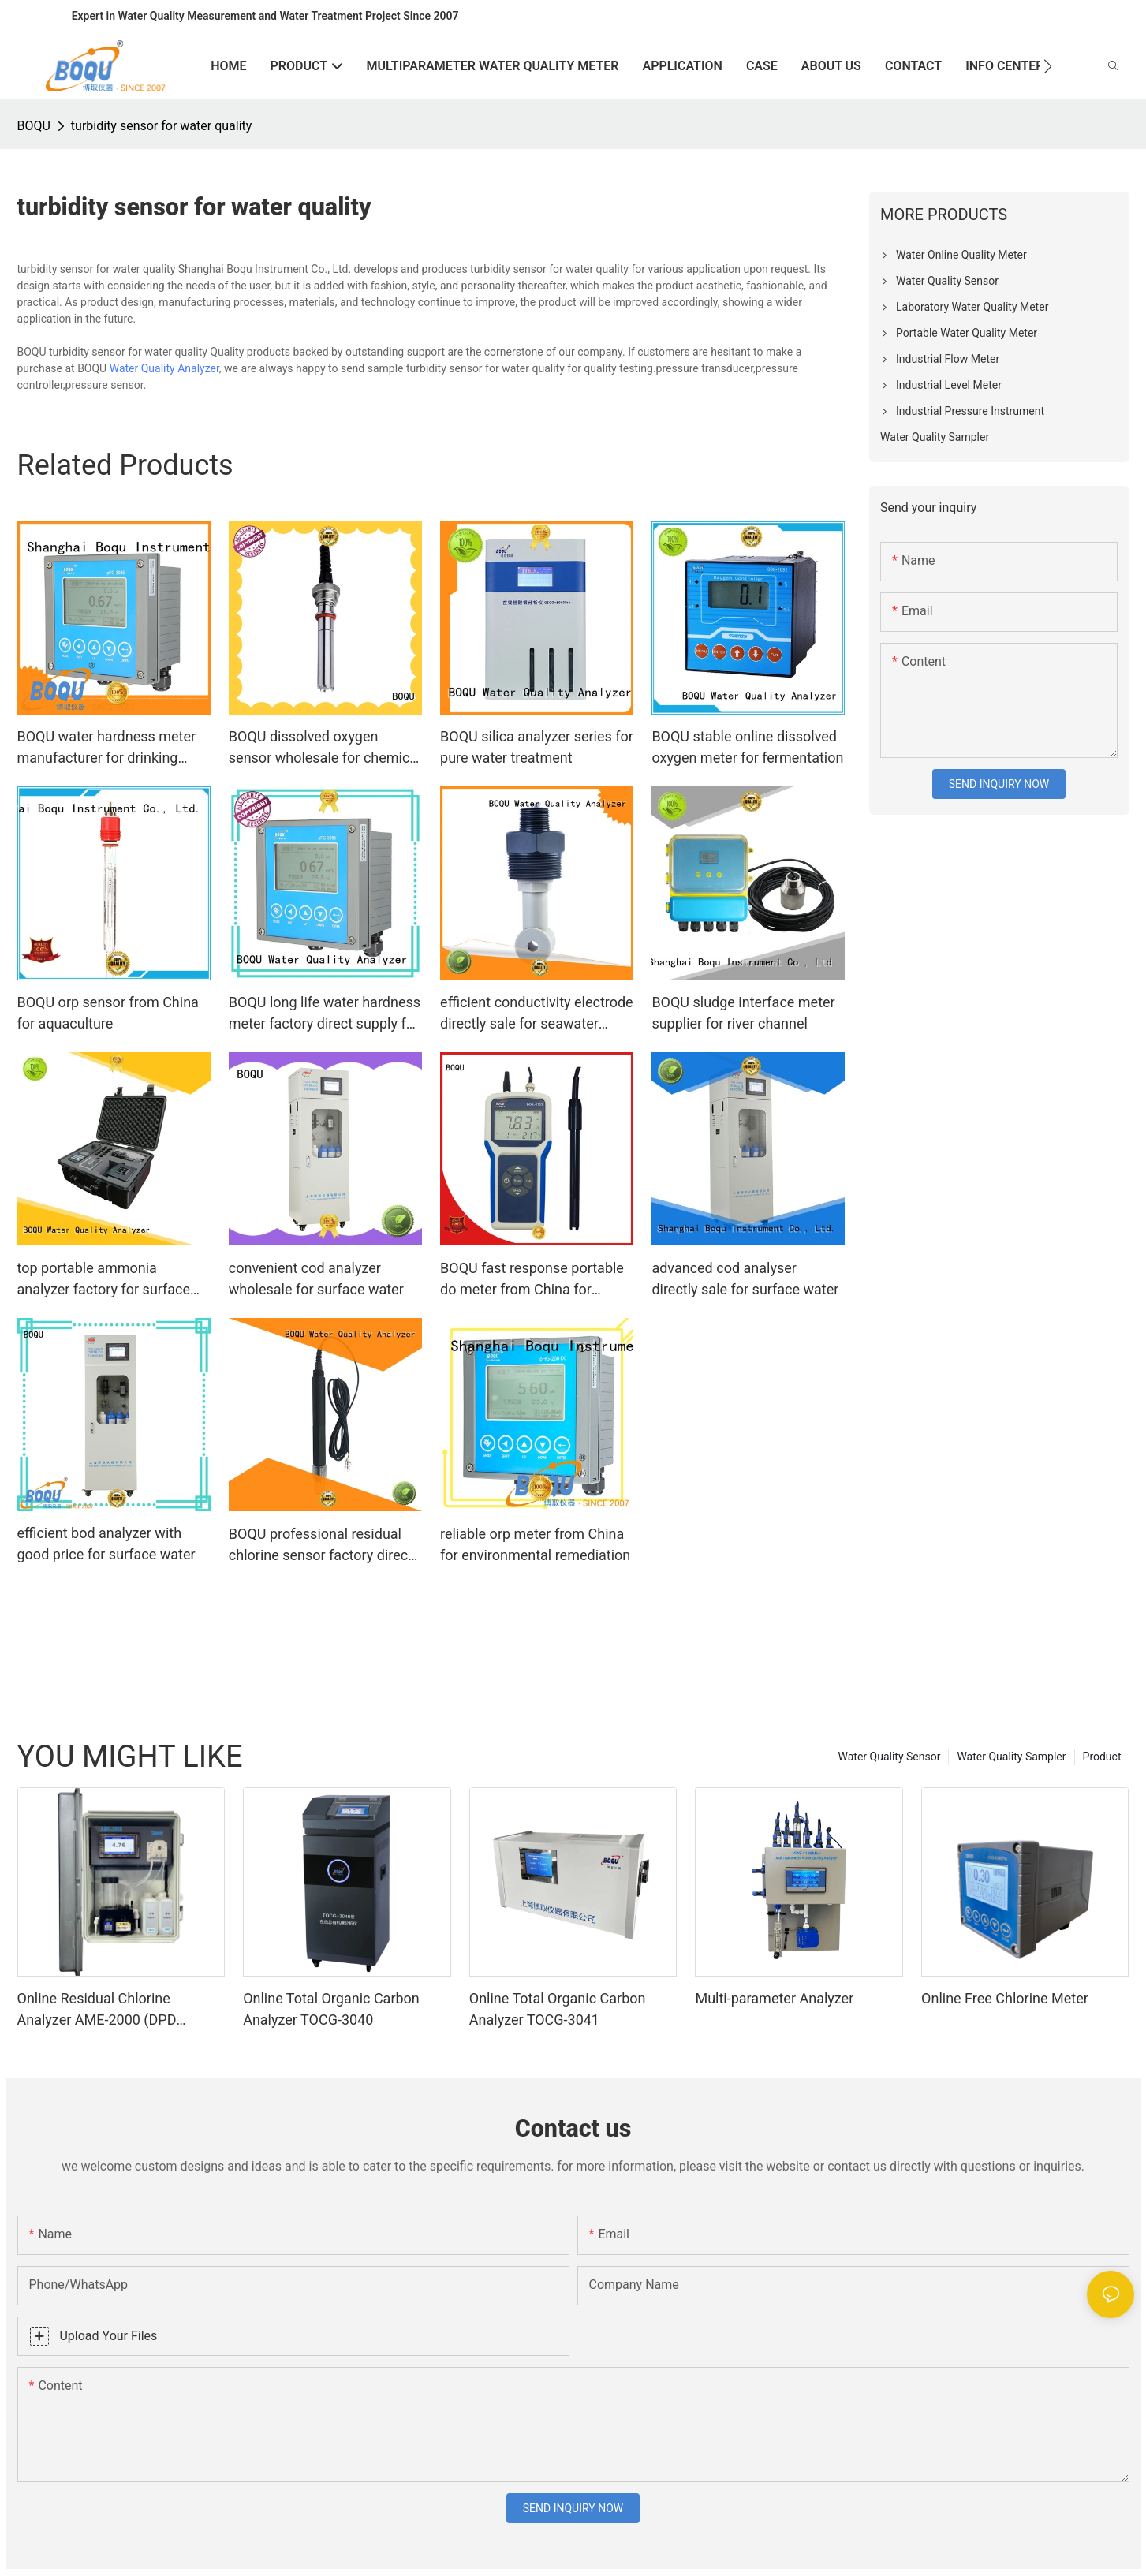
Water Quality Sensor (889, 1756)
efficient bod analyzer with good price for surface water (106, 1543)
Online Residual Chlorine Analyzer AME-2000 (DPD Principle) (97, 2010)
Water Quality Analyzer (164, 368)
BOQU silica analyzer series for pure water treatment (536, 747)
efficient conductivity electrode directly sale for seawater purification (536, 1014)
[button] (1047, 66)
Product (1102, 1756)
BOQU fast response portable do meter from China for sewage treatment (532, 1280)
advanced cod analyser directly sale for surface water (744, 1278)
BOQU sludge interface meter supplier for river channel (742, 1013)
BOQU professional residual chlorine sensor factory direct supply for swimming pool (320, 1545)
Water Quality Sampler (1011, 1756)
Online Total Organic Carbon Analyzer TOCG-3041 (557, 2009)
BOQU (33, 125)
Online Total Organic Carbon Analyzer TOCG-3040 (331, 2009)
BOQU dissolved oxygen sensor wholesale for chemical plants (325, 748)
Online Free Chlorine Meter (1004, 1998)
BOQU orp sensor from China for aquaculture (108, 1013)
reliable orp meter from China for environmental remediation (535, 1544)
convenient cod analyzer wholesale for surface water (316, 1278)
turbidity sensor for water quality (161, 125)
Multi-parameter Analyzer (774, 1998)
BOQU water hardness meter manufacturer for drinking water (106, 748)
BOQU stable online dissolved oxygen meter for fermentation (747, 747)
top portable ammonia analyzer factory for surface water (104, 1280)
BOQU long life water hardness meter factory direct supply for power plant (324, 1014)
